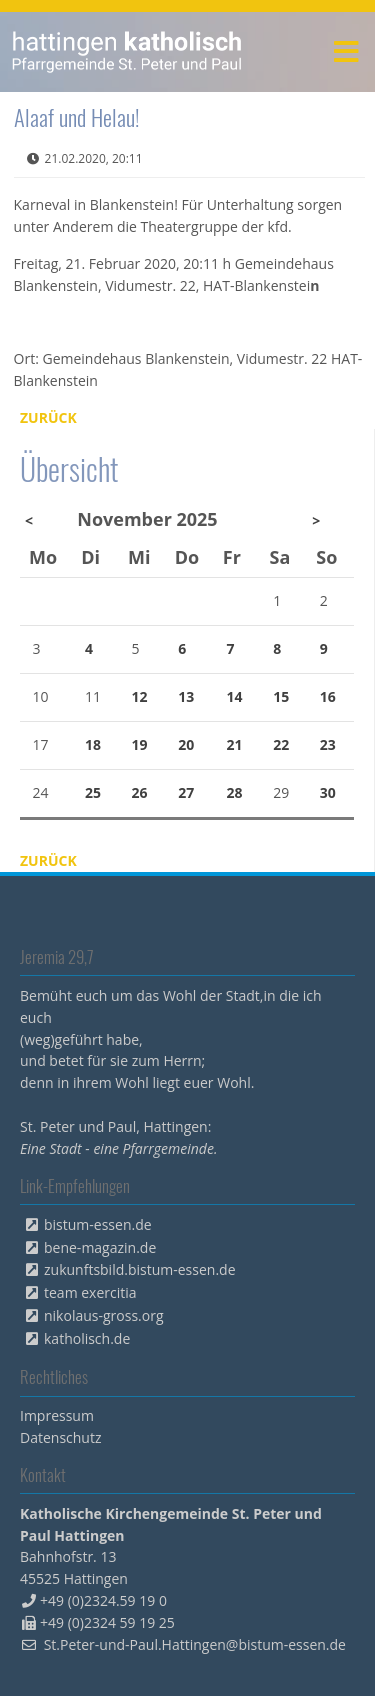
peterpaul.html (127, 52)
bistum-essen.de (98, 1224)
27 (186, 792)
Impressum (57, 1415)
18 (93, 744)
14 (234, 696)
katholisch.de (87, 1338)
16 (328, 696)
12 (140, 696)
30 (328, 792)
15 (281, 696)
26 (140, 792)
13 (186, 696)
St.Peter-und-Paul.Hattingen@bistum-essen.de (195, 1644)
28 (234, 792)
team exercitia (90, 1292)
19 (140, 744)
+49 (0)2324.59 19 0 (103, 1600)
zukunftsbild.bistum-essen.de (140, 1269)
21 (234, 744)
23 (328, 744)
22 (281, 744)
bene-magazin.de (100, 1247)
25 (93, 792)
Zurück (48, 417)
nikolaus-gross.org (104, 1315)
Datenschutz (60, 1437)
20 (186, 744)
